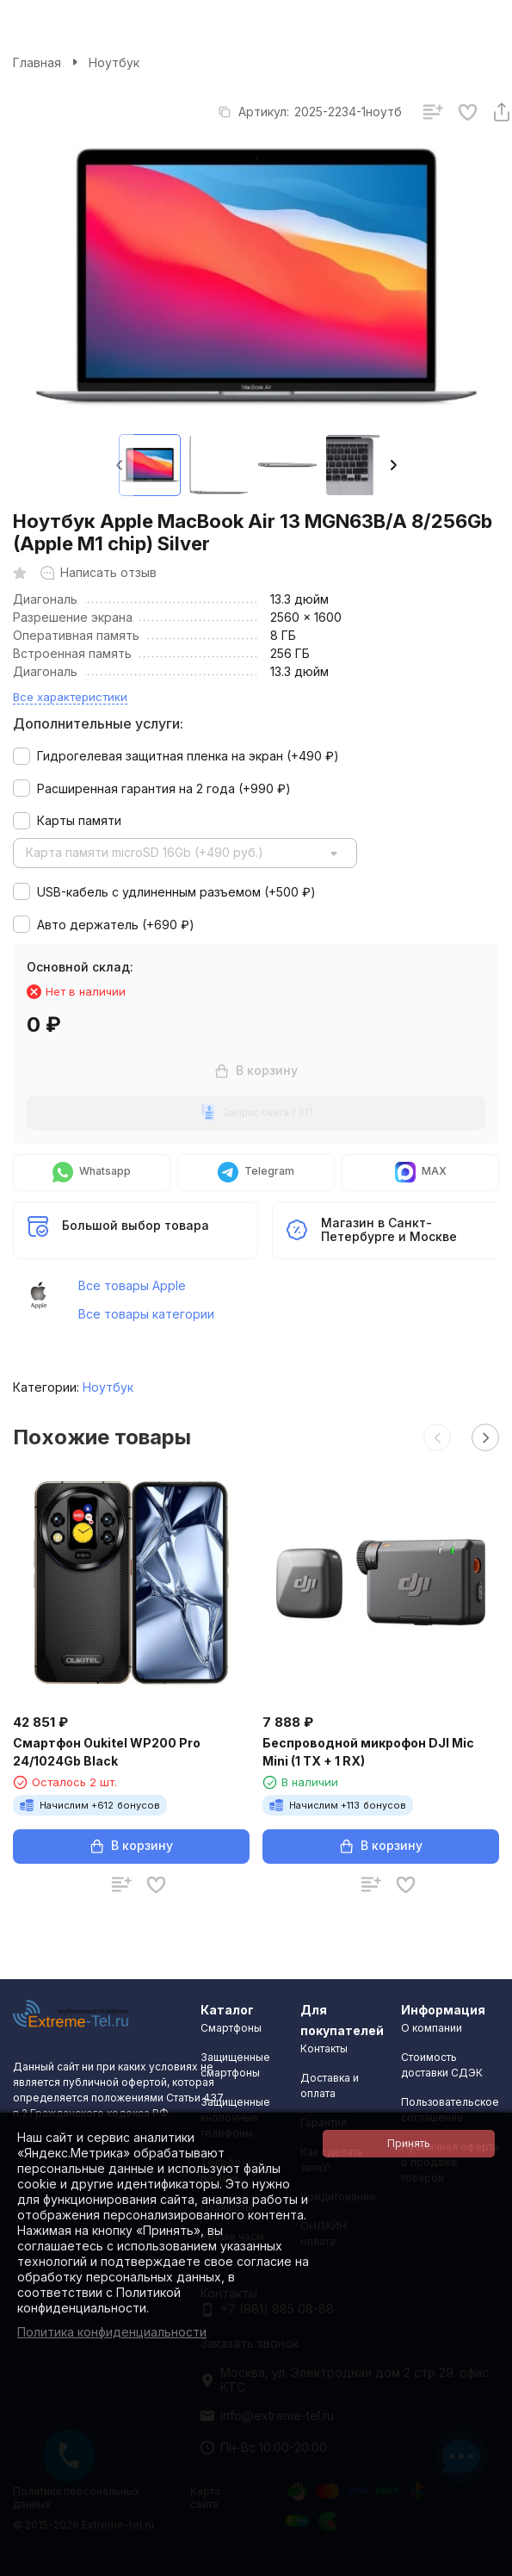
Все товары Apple (132, 1285)
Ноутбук (114, 62)
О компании (431, 2027)
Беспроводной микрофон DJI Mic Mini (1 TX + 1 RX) (368, 1751)
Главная (37, 62)
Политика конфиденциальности (112, 2332)
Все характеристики (70, 697)
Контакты (324, 2048)
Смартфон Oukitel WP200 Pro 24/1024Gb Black (106, 1751)
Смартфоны (231, 2027)
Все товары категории (146, 1314)
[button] (393, 465)
